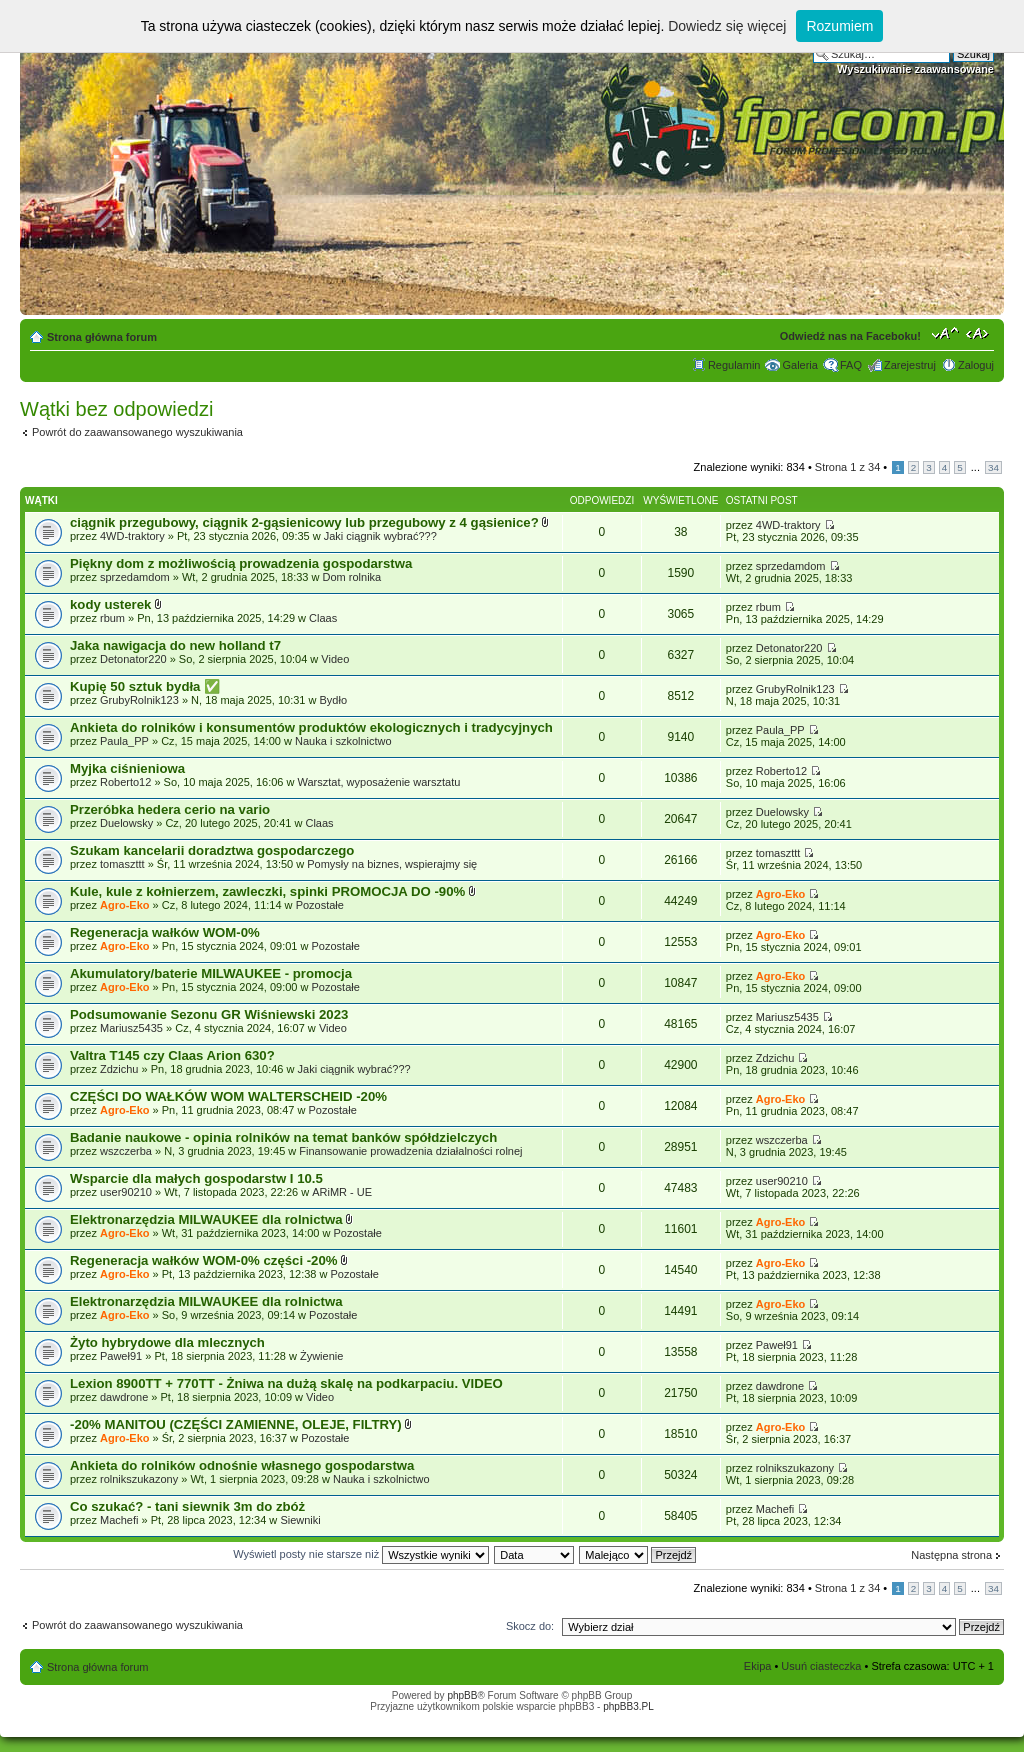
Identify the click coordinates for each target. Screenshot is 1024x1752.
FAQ (851, 365)
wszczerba (126, 1151)
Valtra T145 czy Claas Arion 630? (172, 1055)
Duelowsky (126, 823)
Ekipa (758, 1666)
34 (993, 467)
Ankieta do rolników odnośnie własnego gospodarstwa (242, 1465)
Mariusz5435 (131, 1028)
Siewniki (300, 1520)
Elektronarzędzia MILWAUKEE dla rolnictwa (208, 1219)
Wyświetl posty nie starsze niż (361, 1554)
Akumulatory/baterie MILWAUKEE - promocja (211, 973)
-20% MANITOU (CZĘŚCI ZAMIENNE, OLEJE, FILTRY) (237, 1424)
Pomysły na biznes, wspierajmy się (392, 864)
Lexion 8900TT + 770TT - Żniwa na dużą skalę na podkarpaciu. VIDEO (286, 1383)
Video (335, 659)
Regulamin (734, 365)
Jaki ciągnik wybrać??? (380, 536)
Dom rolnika (352, 577)
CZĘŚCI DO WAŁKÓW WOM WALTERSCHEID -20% (228, 1096)
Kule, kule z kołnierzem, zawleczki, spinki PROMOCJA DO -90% (269, 891)
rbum (112, 618)
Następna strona (951, 1555)
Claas (323, 618)
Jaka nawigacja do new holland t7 (175, 645)
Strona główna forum (102, 337)
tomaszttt (122, 864)
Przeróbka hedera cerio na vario (170, 809)
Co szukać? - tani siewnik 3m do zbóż (187, 1506)
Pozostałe (320, 905)
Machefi (119, 1520)
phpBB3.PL (628, 1706)
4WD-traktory (132, 536)
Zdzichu (119, 1069)
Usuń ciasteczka (821, 1666)
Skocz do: (530, 1626)
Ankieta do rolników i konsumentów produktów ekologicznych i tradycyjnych (311, 727)
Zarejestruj (910, 365)
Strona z (847, 467)
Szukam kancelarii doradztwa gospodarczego (212, 850)
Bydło (334, 700)
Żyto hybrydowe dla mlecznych (167, 1342)
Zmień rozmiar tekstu (945, 333)
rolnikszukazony (139, 1479)
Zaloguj (976, 365)
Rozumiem (839, 26)
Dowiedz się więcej (727, 26)
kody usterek (112, 604)
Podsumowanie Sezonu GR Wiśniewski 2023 (209, 1014)
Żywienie (321, 1356)
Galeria (799, 365)
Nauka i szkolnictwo (343, 741)
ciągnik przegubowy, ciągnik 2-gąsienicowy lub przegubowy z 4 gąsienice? (306, 522)
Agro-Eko (125, 905)
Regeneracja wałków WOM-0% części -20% (205, 1260)
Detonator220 (133, 659)
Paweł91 (121, 1356)
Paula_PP (124, 741)
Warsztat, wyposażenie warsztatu (379, 782)
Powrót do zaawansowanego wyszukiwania (137, 432)
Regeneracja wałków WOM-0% (165, 932)
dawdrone (124, 1397)
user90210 (126, 1192)
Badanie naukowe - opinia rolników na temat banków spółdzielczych (283, 1137)
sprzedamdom (135, 577)
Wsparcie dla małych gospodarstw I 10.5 (196, 1178)
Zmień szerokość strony (979, 333)
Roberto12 (125, 782)
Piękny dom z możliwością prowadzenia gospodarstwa (241, 563)
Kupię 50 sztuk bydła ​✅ (145, 686)
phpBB (462, 1695)
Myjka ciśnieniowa (127, 768)
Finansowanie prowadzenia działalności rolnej (410, 1151)
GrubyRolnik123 (139, 700)
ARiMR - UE (342, 1192)
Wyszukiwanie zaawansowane (915, 69)
